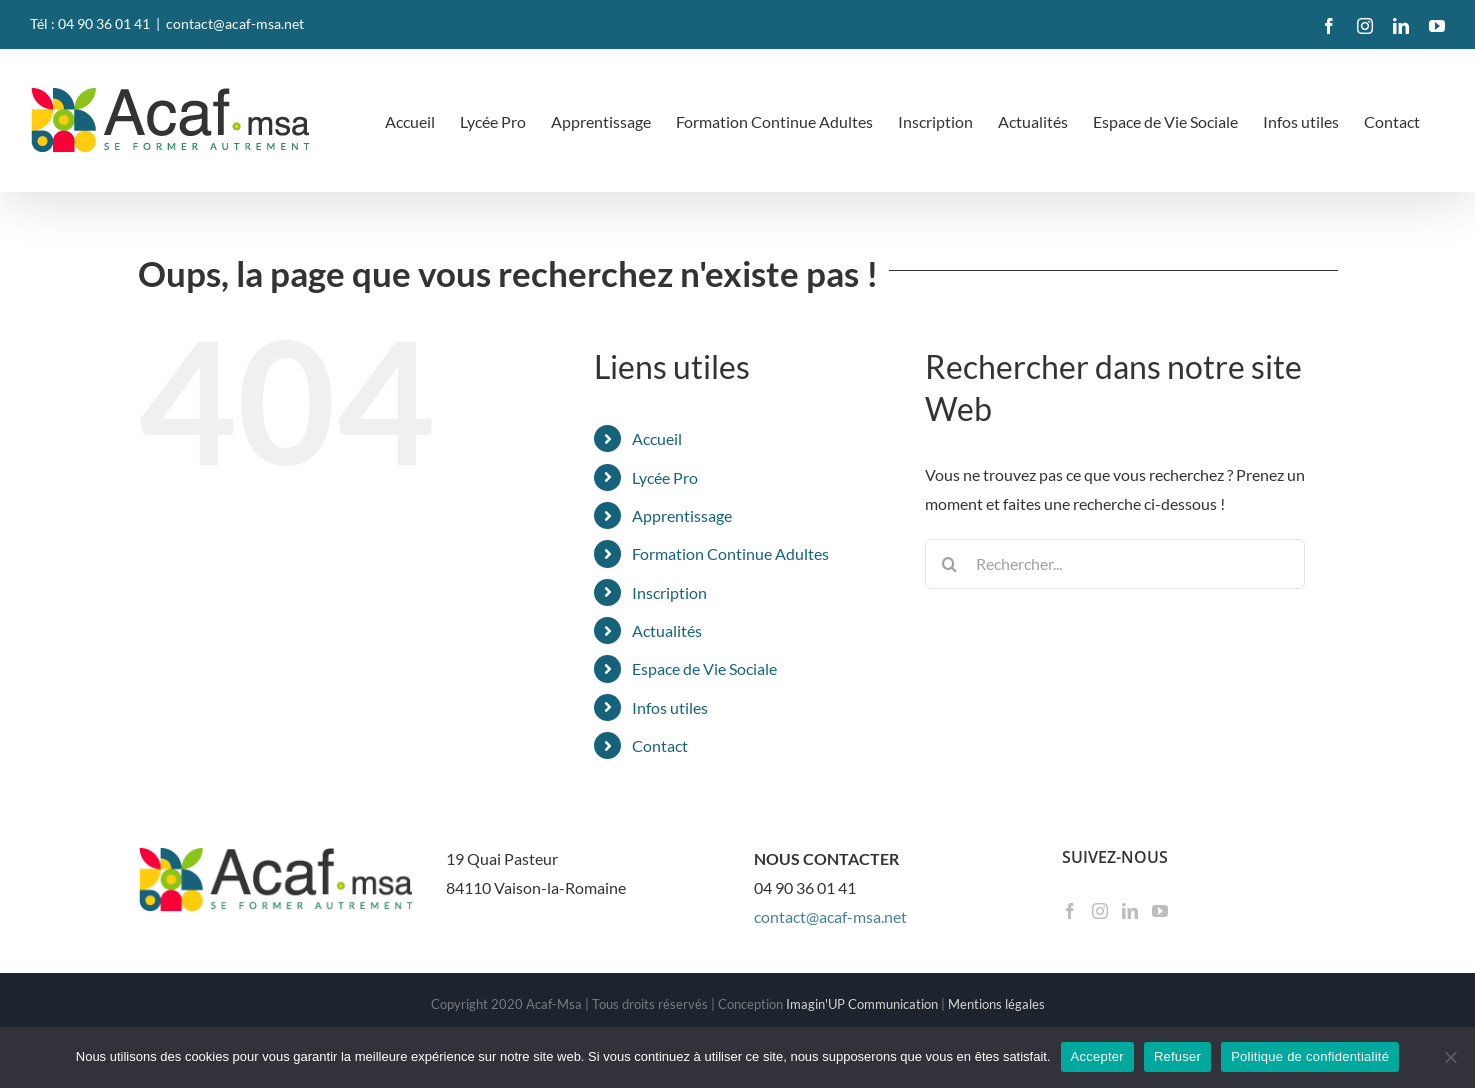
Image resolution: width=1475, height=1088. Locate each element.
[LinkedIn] (1130, 911)
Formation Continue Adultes (730, 553)
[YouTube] (1160, 911)
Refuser (1177, 1056)
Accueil (657, 438)
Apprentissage (682, 515)
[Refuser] (1450, 1057)
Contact (660, 745)
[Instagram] (1100, 911)
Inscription (669, 592)
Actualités (667, 630)
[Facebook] (1070, 911)
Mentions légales (996, 1004)
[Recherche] (950, 564)
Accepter (1097, 1056)
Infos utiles (670, 707)
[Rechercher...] (1115, 564)
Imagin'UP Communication (862, 1004)
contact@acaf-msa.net (235, 23)
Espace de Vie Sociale (704, 668)
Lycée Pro (665, 477)
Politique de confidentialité (1310, 1056)
